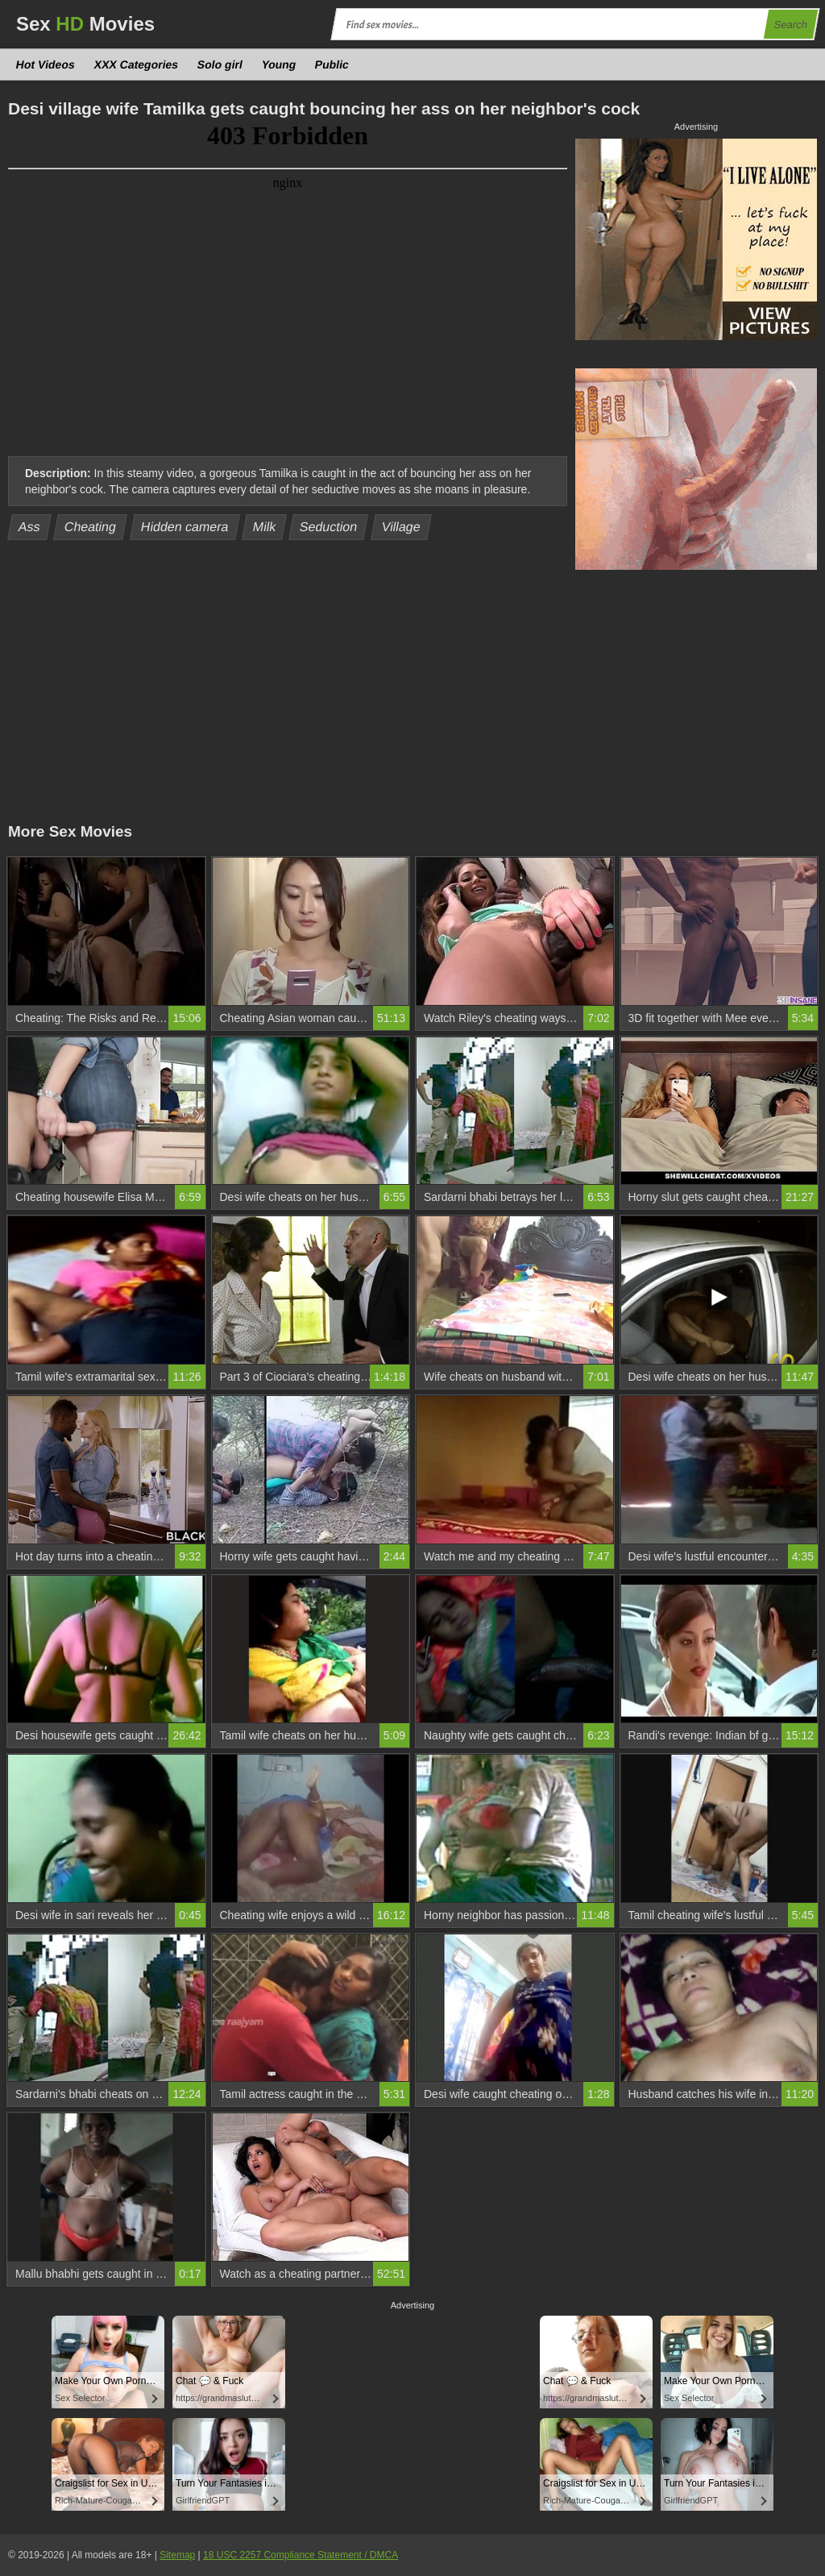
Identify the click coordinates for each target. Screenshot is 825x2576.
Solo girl (220, 64)
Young (278, 64)
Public (332, 64)
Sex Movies (85, 24)
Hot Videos (46, 64)
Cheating (91, 527)
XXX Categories (136, 64)
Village (401, 527)
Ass (30, 527)
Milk (263, 527)
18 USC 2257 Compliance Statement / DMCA (300, 2555)
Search (790, 25)
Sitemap (177, 2555)
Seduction (329, 527)
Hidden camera (184, 527)
